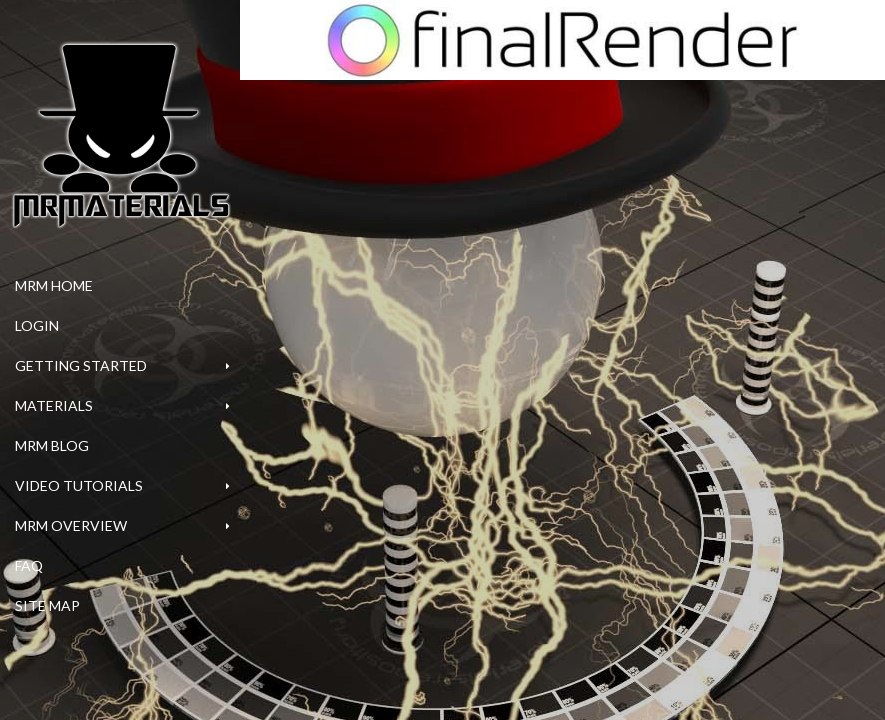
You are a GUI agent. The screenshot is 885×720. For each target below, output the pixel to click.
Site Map (47, 605)
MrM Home (54, 285)
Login (37, 325)
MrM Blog (52, 445)
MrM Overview (71, 525)
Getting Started (81, 365)
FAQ (29, 565)
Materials (54, 405)
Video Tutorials (79, 485)
